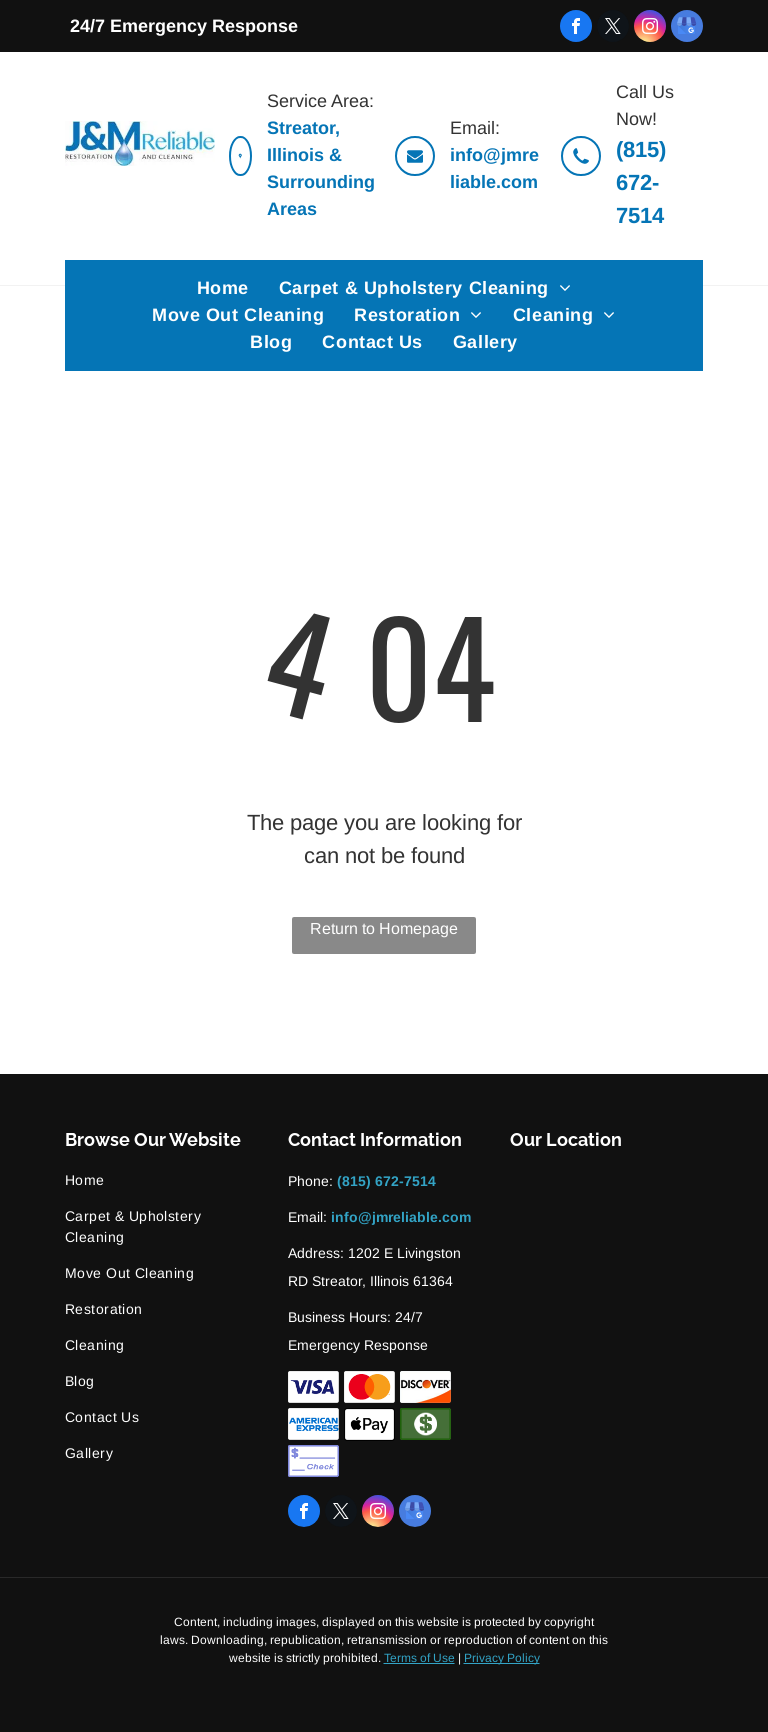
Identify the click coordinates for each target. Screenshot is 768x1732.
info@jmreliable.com (401, 1217)
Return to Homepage (384, 928)
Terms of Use (419, 1658)
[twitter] (613, 26)
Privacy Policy (502, 1658)
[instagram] (650, 26)
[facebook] (576, 26)
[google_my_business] (687, 26)
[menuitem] (223, 288)
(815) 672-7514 (641, 182)
